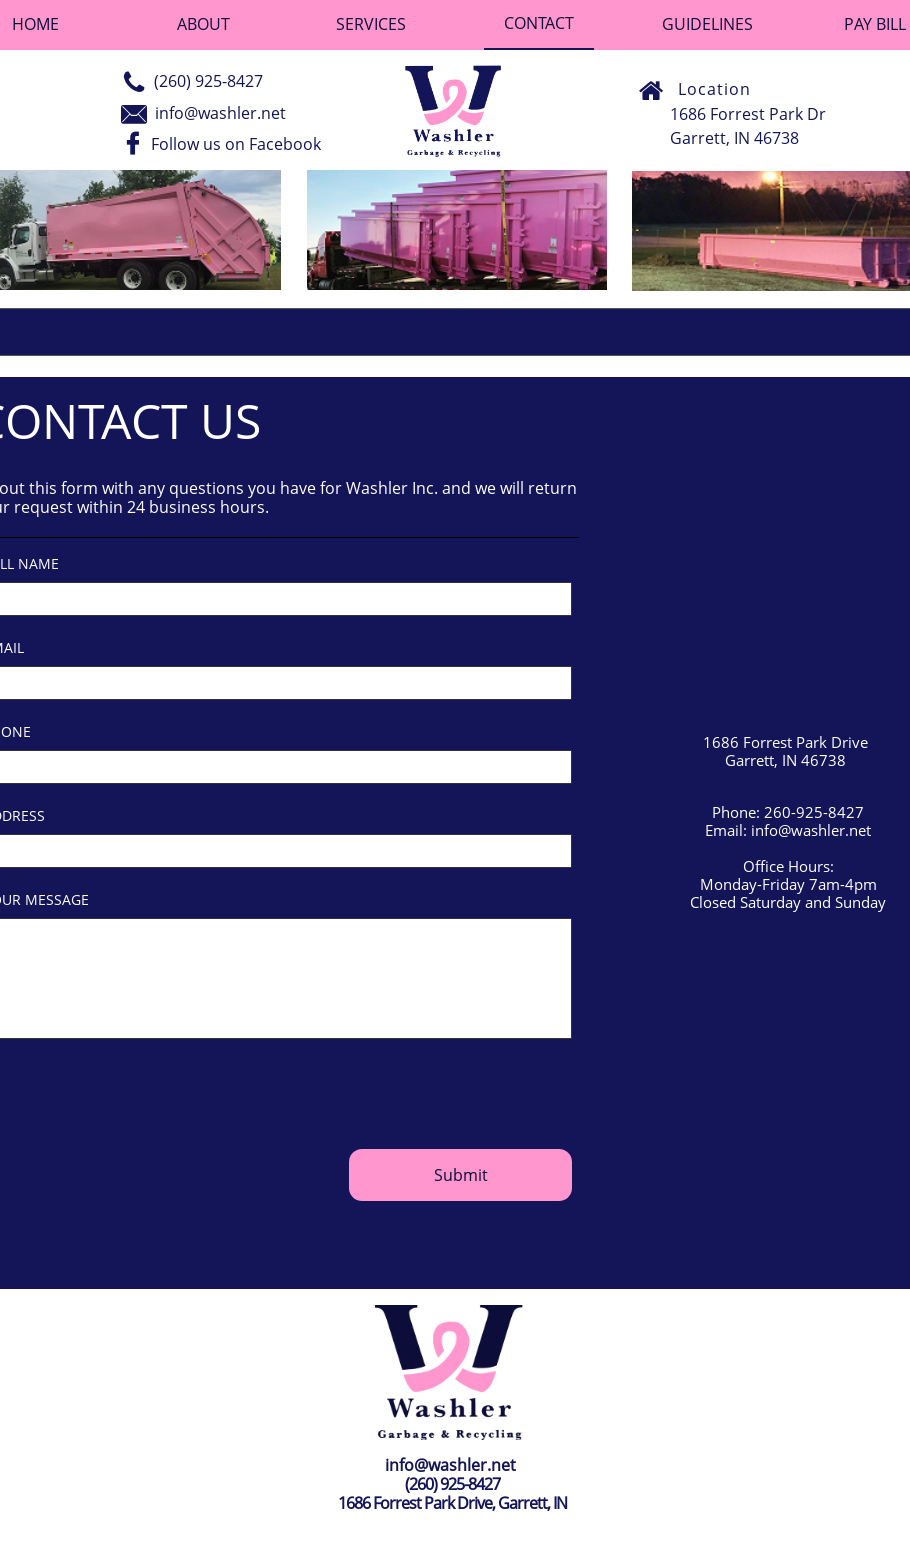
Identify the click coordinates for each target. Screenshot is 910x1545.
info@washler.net (220, 113)
